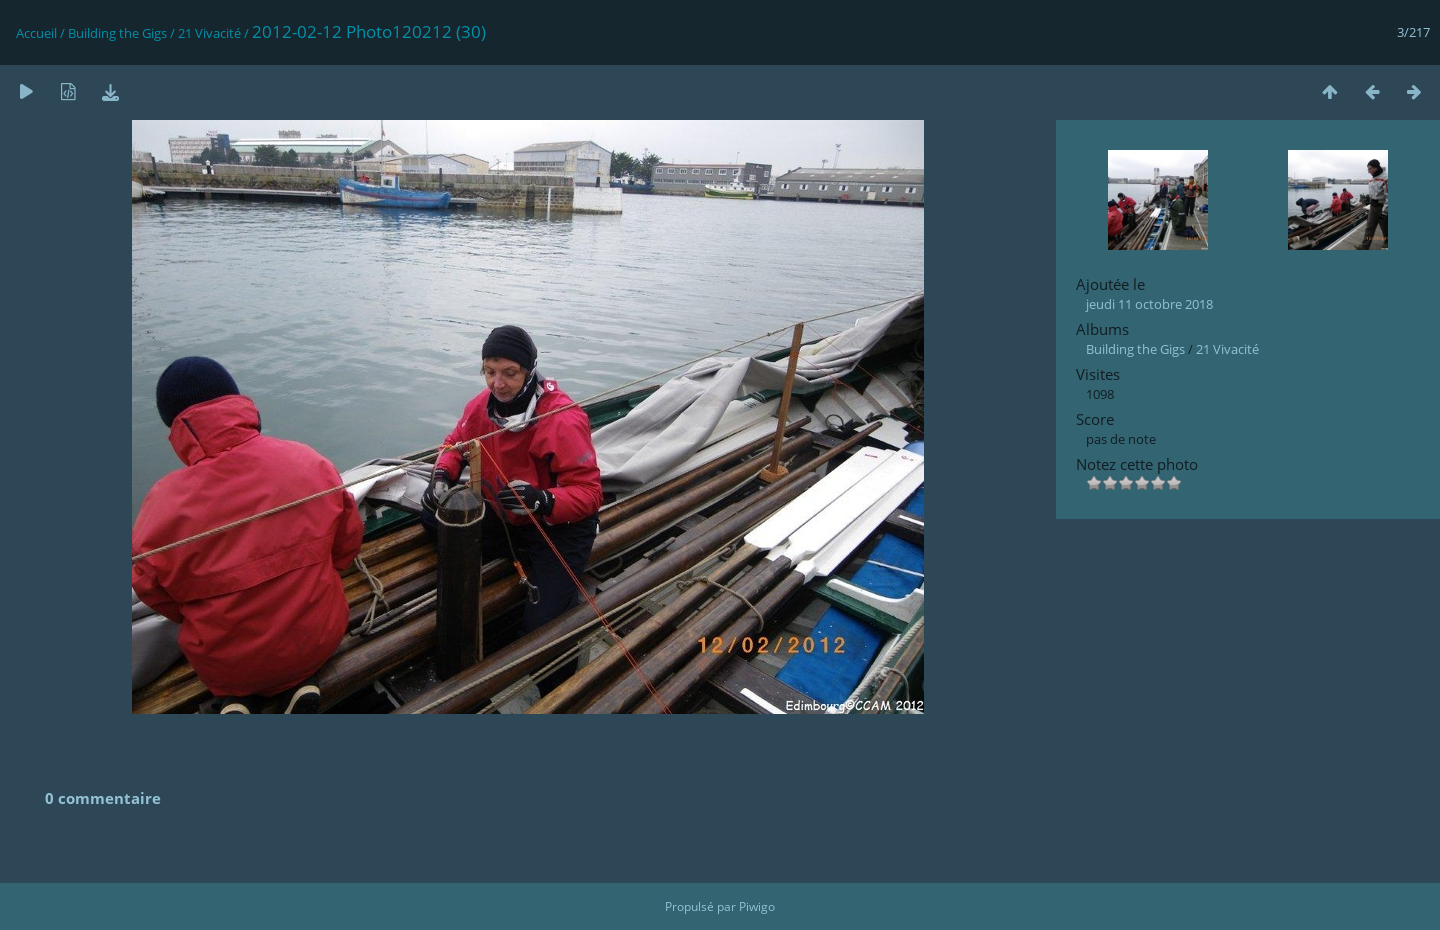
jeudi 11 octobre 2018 (1149, 304)
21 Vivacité (209, 33)
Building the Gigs (117, 33)
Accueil (36, 33)
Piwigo (757, 906)
